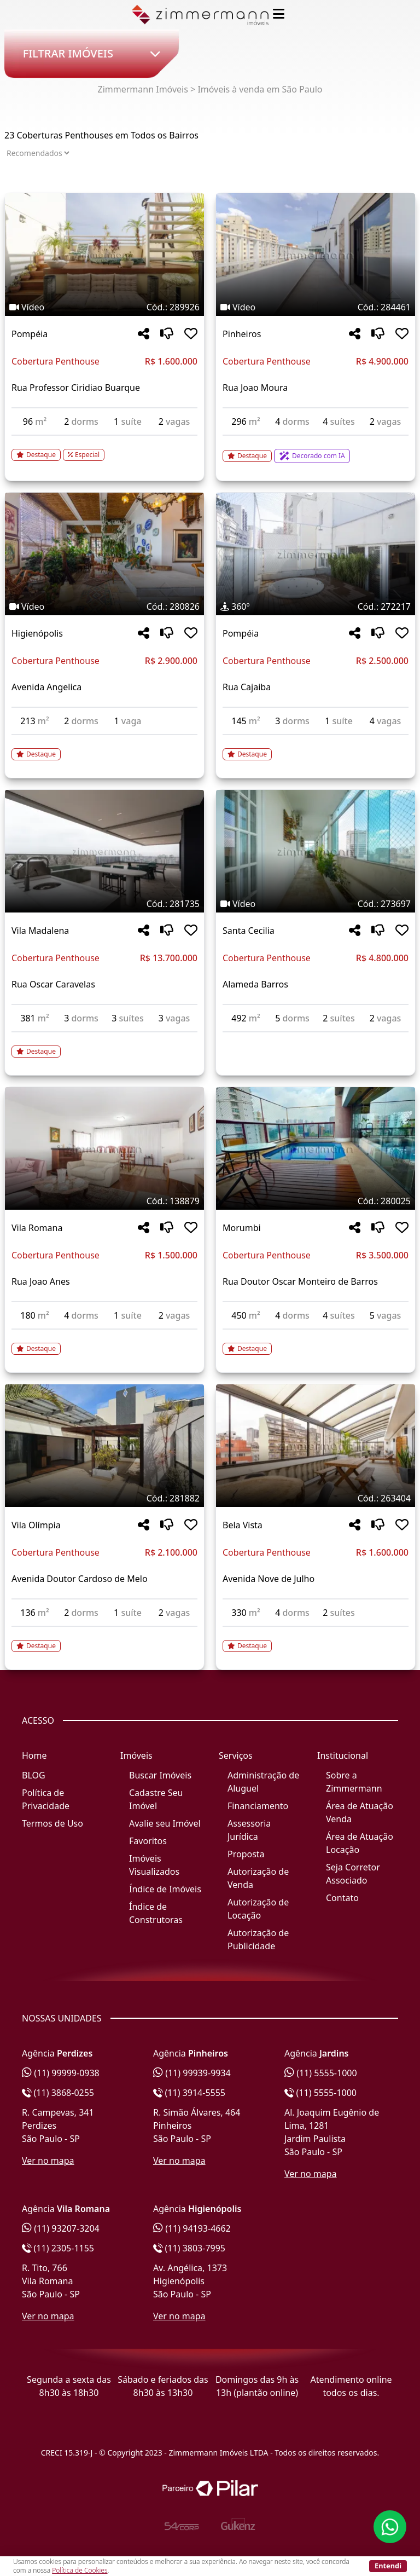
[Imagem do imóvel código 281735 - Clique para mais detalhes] (104, 851)
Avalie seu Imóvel (165, 1823)
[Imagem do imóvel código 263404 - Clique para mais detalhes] (315, 1445)
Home (34, 1755)
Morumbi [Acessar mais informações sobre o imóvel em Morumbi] (242, 1228)
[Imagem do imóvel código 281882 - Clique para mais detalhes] (104, 1445)
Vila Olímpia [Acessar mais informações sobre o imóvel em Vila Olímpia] (36, 1525)
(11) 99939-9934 (192, 2073)
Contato (342, 1898)
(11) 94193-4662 (192, 2228)
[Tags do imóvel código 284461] (315, 307)
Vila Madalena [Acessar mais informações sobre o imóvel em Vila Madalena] (40, 931)
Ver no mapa (48, 2161)
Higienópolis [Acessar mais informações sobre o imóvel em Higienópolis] (37, 633)
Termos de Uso (52, 1823)
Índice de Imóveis (165, 1889)
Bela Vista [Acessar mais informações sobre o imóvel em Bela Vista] (242, 1525)
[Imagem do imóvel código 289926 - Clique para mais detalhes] (104, 254)
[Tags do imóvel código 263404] (315, 1498)
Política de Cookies (79, 2570)
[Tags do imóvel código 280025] (315, 1201)
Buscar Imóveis (160, 1775)
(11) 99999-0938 (61, 2073)
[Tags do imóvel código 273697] (315, 903)
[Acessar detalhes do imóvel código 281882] (104, 1639)
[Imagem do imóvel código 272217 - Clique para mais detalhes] (315, 554)
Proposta (246, 1854)
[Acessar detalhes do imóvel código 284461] (316, 449)
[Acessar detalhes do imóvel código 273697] (316, 1039)
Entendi (388, 2566)
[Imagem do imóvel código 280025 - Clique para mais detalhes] (315, 1148)
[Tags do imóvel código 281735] (104, 903)
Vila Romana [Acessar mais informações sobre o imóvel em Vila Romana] (36, 1228)
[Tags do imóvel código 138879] (104, 1201)
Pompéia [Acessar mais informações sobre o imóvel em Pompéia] (29, 334)
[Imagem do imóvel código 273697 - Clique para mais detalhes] (315, 851)
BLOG (33, 1775)
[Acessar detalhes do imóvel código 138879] (104, 1342)
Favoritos (148, 1841)
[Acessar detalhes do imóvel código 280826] (104, 747)
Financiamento (258, 1806)
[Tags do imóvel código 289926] (104, 307)
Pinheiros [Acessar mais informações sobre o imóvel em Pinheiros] (242, 334)
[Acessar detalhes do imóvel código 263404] (316, 1639)
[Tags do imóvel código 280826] (104, 606)
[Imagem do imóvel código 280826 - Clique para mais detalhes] (104, 554)
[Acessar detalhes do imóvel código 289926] (104, 448)
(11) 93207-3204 (61, 2228)
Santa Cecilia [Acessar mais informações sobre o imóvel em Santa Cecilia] (249, 931)
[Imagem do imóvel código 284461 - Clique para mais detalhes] (315, 254)
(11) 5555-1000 (320, 2073)
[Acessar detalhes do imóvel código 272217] (316, 747)
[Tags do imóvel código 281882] (104, 1498)
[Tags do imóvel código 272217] (315, 606)
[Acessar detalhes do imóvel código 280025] (316, 1342)
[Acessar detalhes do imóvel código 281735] (104, 1045)
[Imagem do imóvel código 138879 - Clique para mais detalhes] (104, 1148)
